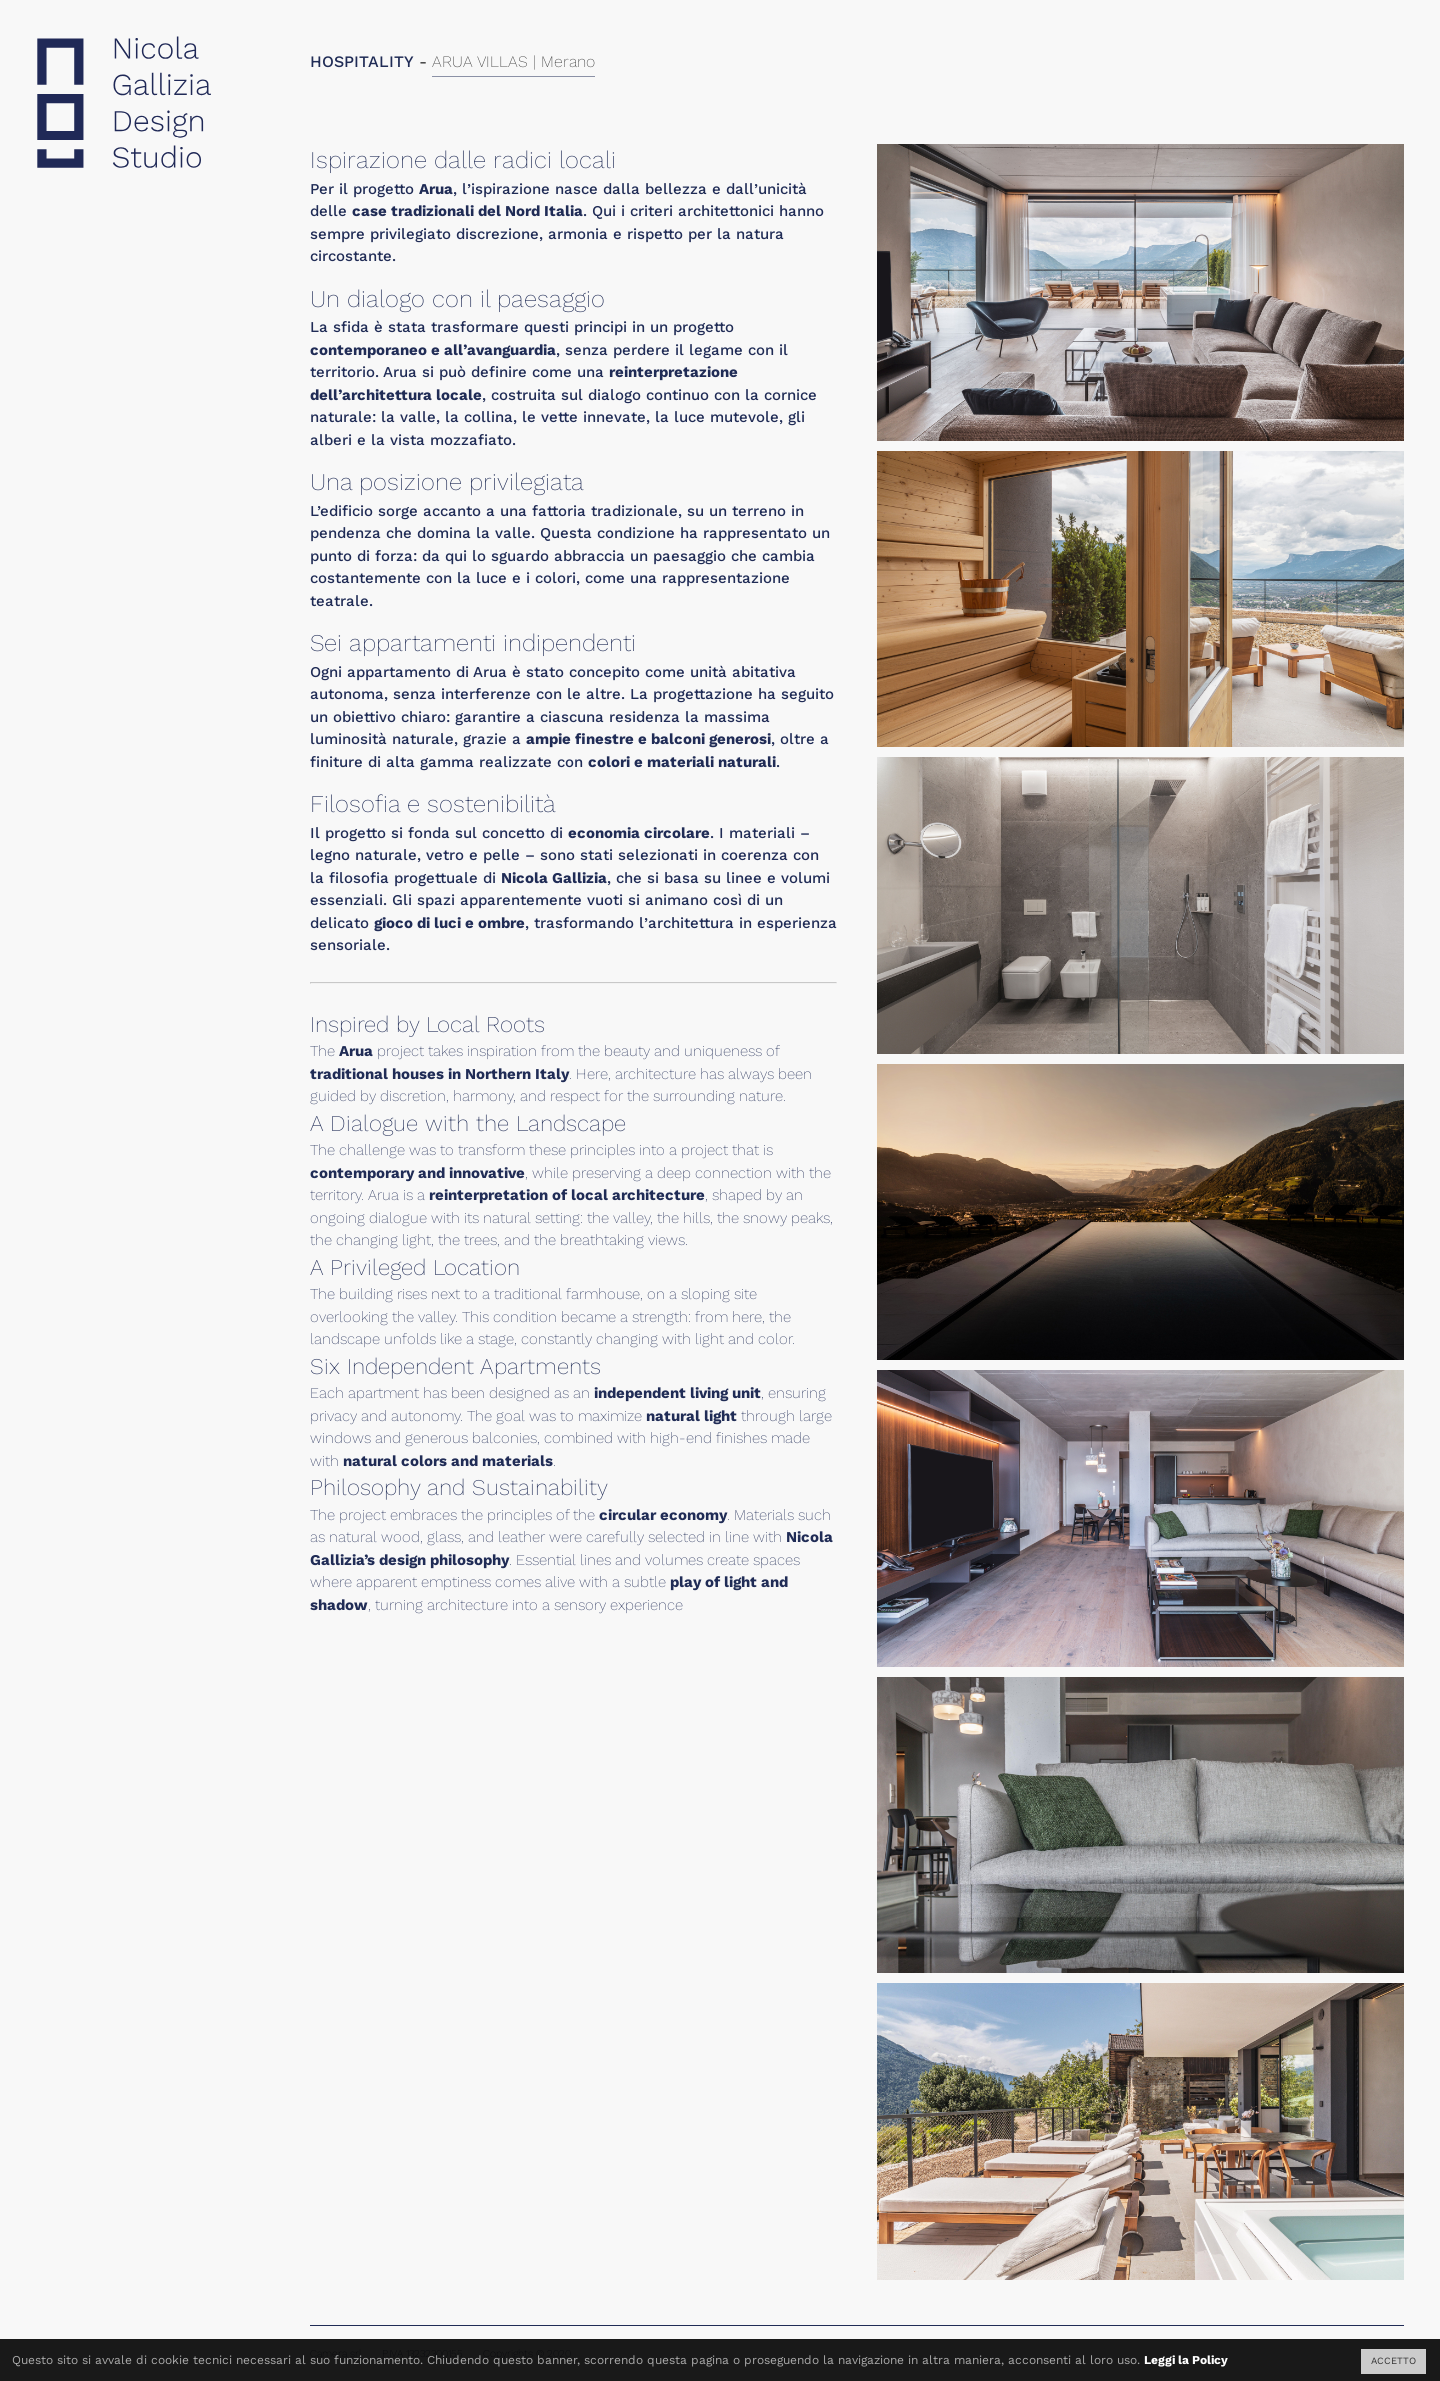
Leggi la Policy (1186, 2360)
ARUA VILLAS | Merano (513, 61)
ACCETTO (1393, 2360)
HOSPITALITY (362, 61)
